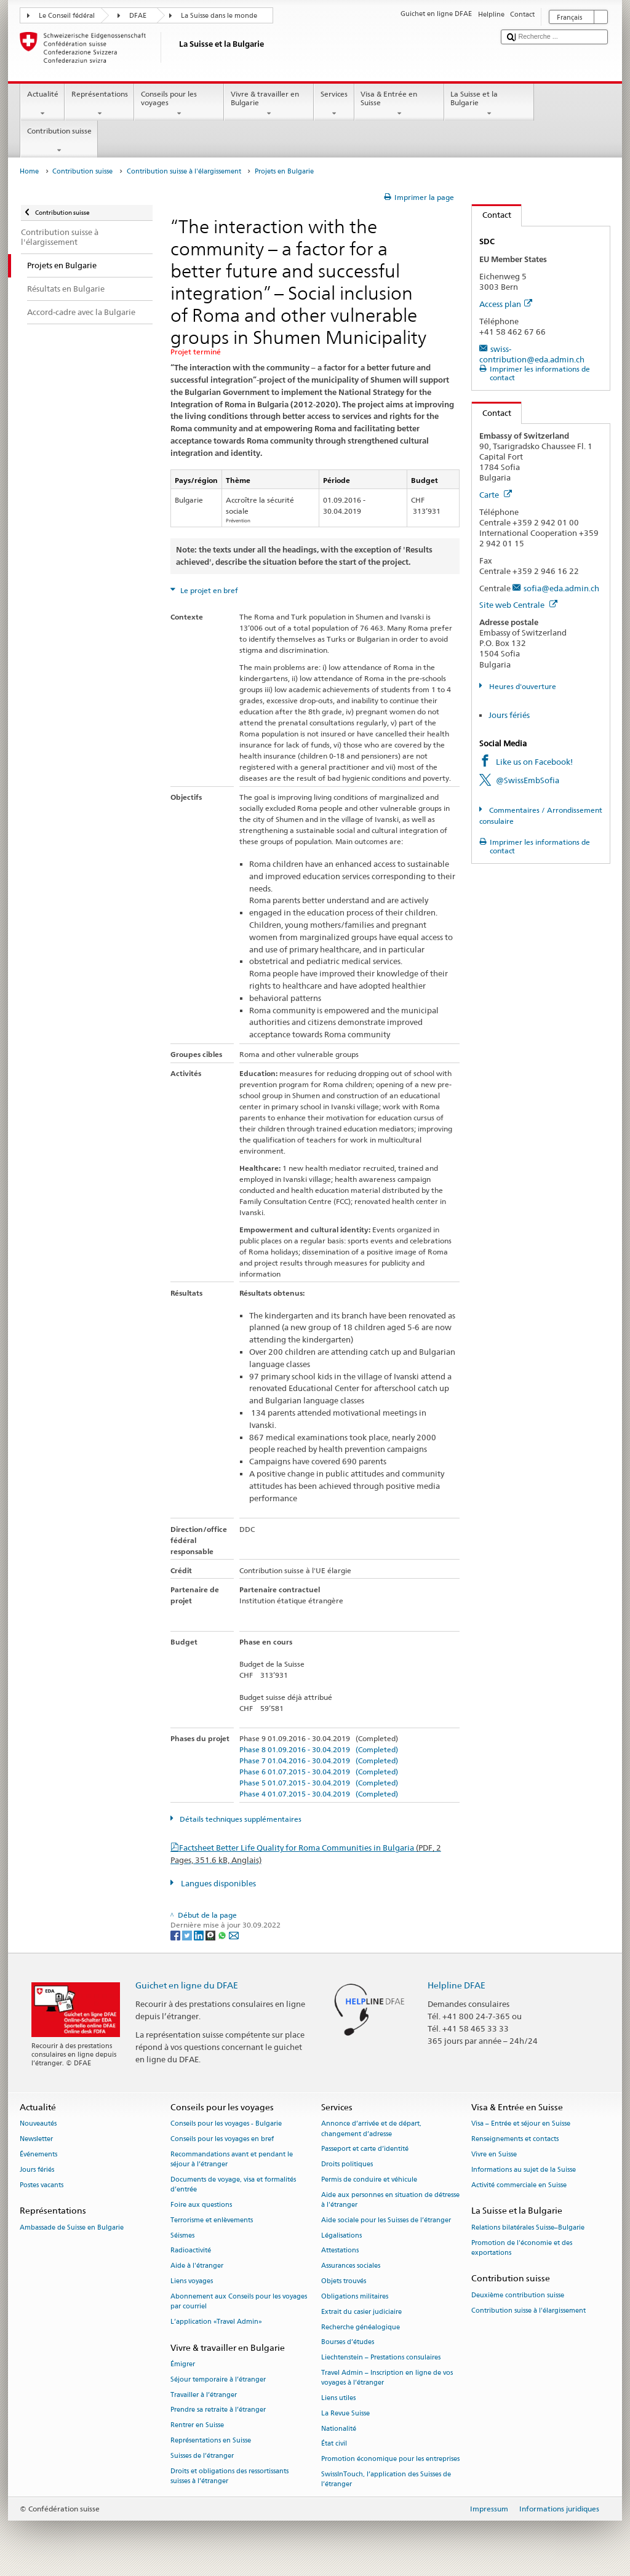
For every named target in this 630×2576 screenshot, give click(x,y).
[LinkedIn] (199, 1935)
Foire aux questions (201, 2205)
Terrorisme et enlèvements (211, 2220)
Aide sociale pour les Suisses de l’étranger (386, 2220)
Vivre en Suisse (494, 2154)
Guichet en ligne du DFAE (186, 1985)
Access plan (505, 304)
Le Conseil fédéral (67, 16)
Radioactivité (190, 2251)
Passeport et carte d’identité (365, 2149)
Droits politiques (347, 2165)
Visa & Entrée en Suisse (399, 104)
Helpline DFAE (456, 1985)
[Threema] (211, 1935)
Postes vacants (41, 2185)
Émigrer (182, 2364)
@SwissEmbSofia (527, 780)
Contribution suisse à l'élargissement (184, 171)
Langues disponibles (217, 1883)
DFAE (137, 16)
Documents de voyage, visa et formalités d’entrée (233, 2184)
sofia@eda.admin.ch (561, 588)
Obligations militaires (354, 2296)
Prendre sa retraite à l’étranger (218, 2410)
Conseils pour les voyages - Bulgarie (226, 2124)
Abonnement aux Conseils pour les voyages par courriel (238, 2301)
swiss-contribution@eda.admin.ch (531, 354)
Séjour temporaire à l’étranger (218, 2379)
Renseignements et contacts (515, 2139)
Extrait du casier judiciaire (361, 2312)
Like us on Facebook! (534, 762)
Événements (38, 2154)
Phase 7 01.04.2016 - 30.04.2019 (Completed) (318, 1761)
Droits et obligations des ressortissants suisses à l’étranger (229, 2476)
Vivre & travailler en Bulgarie (269, 104)
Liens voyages (191, 2281)
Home (29, 171)
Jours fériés (509, 715)
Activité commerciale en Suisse (519, 2185)
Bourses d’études (347, 2343)
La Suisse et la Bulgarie (489, 104)
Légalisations (341, 2235)
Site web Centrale (518, 605)
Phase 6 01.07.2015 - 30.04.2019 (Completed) (318, 1772)
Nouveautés (38, 2124)
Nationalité (338, 2429)
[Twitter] (188, 1935)
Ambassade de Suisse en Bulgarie (72, 2227)
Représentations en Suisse (210, 2440)
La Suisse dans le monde (219, 16)
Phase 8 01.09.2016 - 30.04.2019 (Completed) (318, 1749)
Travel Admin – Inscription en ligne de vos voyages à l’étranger (387, 2378)
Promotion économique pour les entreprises (390, 2459)
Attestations (340, 2251)
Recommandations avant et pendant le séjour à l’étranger (231, 2159)
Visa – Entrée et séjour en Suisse (520, 2124)
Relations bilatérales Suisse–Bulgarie (527, 2227)
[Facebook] (176, 1935)
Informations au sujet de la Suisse (523, 2170)
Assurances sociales (350, 2266)
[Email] (234, 1935)
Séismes (182, 2235)
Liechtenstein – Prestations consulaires (381, 2358)
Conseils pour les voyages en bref (222, 2139)
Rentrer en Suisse (197, 2426)
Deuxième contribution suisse (517, 2295)
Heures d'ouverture (521, 686)
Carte (495, 495)
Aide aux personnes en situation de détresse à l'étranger (390, 2200)
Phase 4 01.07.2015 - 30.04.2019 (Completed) (318, 1794)
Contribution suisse (59, 141)
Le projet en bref (208, 590)
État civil (334, 2444)
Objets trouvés (343, 2281)
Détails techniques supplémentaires (239, 1819)
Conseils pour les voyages (179, 104)
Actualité (42, 104)
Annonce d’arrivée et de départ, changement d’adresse (371, 2129)
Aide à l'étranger (196, 2266)
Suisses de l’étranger (202, 2456)
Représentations (99, 104)
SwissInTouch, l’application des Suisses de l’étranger (386, 2479)
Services (333, 104)
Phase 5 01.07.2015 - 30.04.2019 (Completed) (318, 1783)
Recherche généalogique (360, 2327)
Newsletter (36, 2139)
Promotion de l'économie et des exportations (521, 2248)
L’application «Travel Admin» (216, 2322)
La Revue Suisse (345, 2413)
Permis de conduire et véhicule (369, 2179)
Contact (491, 215)
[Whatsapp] (223, 1935)
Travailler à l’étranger (203, 2395)
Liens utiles (338, 2398)
